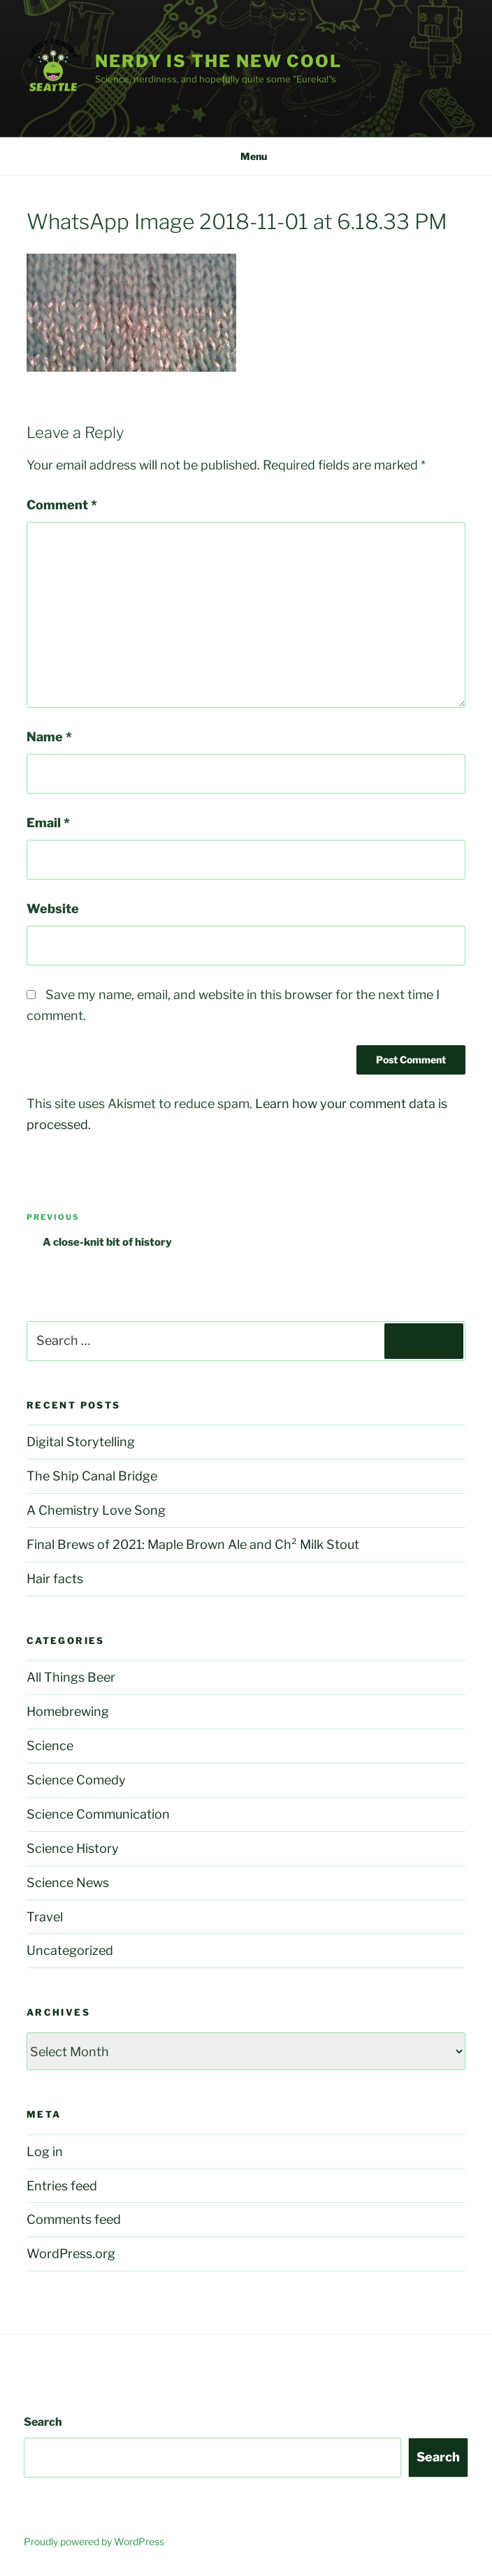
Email (48, 822)
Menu (246, 156)
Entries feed (62, 2185)
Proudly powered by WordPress (94, 2541)
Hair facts (55, 1578)
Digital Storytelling (81, 1441)
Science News (68, 1882)
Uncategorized (70, 1950)
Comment (62, 504)
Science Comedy (76, 1780)
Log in (45, 2151)
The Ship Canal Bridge (92, 1476)
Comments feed (74, 2219)
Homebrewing (68, 1711)
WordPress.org (71, 2253)
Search (43, 2422)
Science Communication (98, 1814)
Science (50, 1745)
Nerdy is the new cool (218, 61)
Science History (73, 1848)
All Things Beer (71, 1677)
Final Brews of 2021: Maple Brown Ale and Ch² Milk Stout (193, 1544)
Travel (45, 1916)
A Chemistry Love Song (96, 1510)
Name (49, 736)
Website (53, 908)
